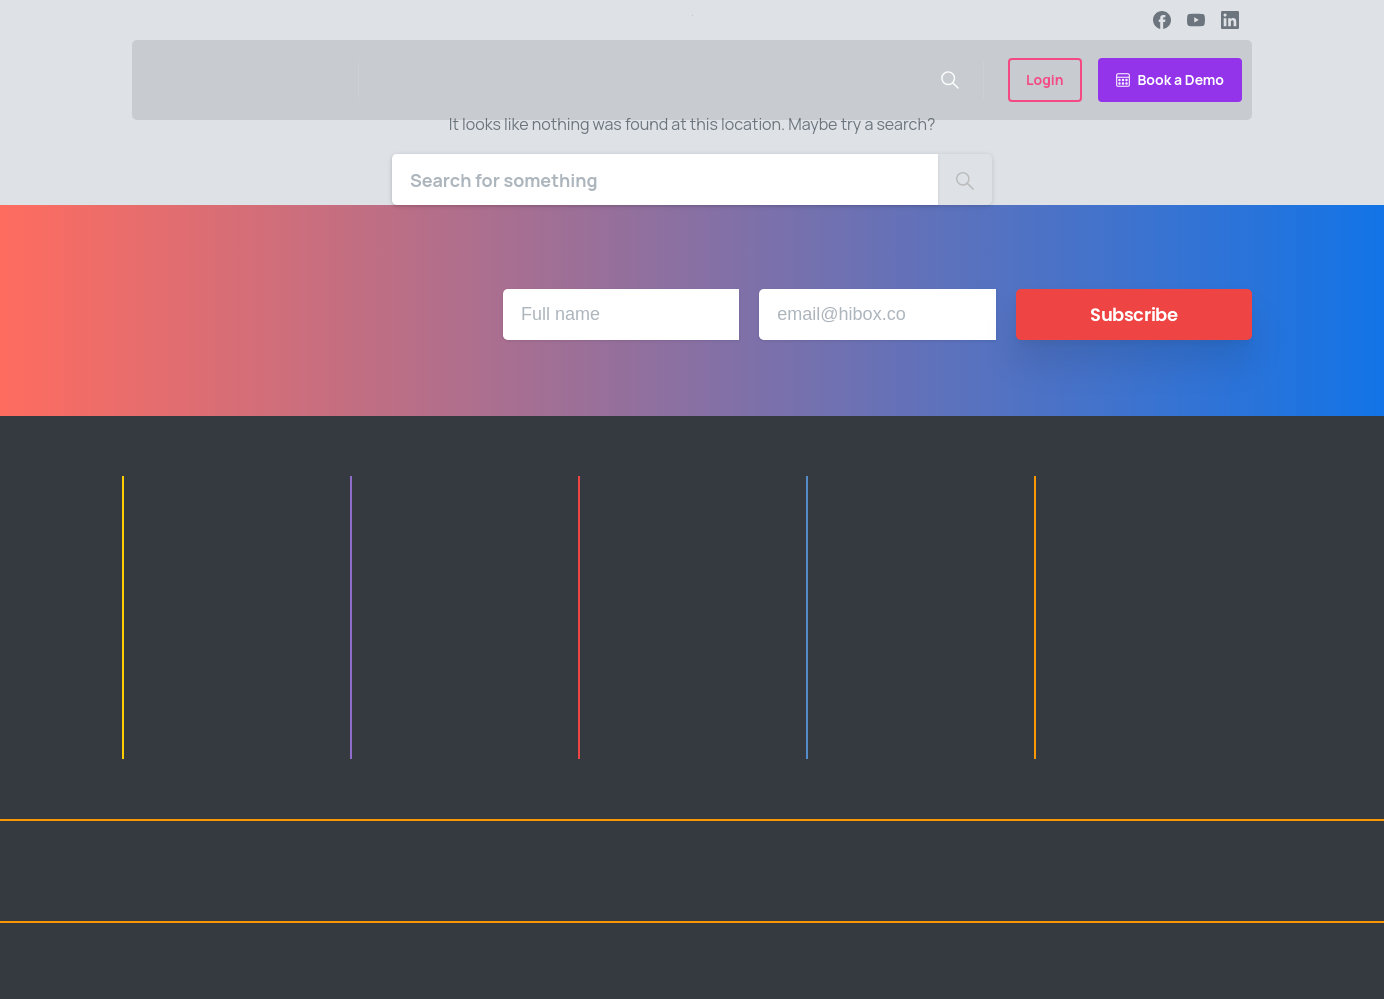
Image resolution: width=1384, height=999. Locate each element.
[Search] (665, 179)
